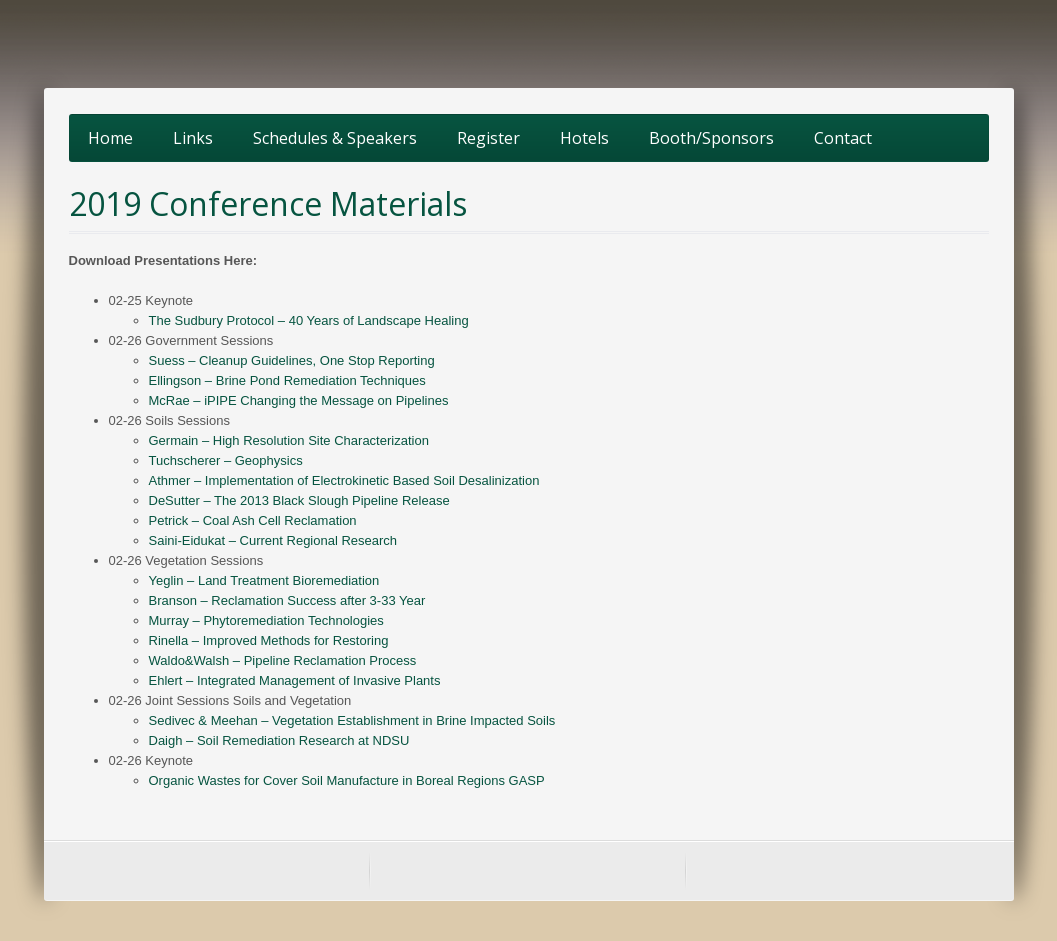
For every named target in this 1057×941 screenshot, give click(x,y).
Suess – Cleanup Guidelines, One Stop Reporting (292, 360)
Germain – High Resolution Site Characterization (289, 440)
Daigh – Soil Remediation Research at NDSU (279, 740)
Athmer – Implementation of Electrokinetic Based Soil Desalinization (344, 480)
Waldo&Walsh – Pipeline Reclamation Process (283, 660)
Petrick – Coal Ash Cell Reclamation (253, 520)
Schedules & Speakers (335, 138)
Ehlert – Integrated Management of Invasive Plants (295, 680)
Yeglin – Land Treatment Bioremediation (264, 580)
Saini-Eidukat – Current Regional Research (273, 540)
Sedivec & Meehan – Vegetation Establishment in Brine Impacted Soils (352, 720)
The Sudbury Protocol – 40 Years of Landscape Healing (309, 320)
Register (488, 138)
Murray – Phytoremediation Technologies (266, 620)
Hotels (584, 138)
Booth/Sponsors (711, 138)
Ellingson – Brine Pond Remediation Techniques (287, 380)
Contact (843, 138)
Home (110, 138)
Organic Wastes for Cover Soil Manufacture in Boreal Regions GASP (347, 780)
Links (193, 138)
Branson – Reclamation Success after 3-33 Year (287, 600)
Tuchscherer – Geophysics (226, 460)
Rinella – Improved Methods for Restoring (269, 640)
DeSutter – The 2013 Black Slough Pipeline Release (299, 500)
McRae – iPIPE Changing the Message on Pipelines (299, 400)
